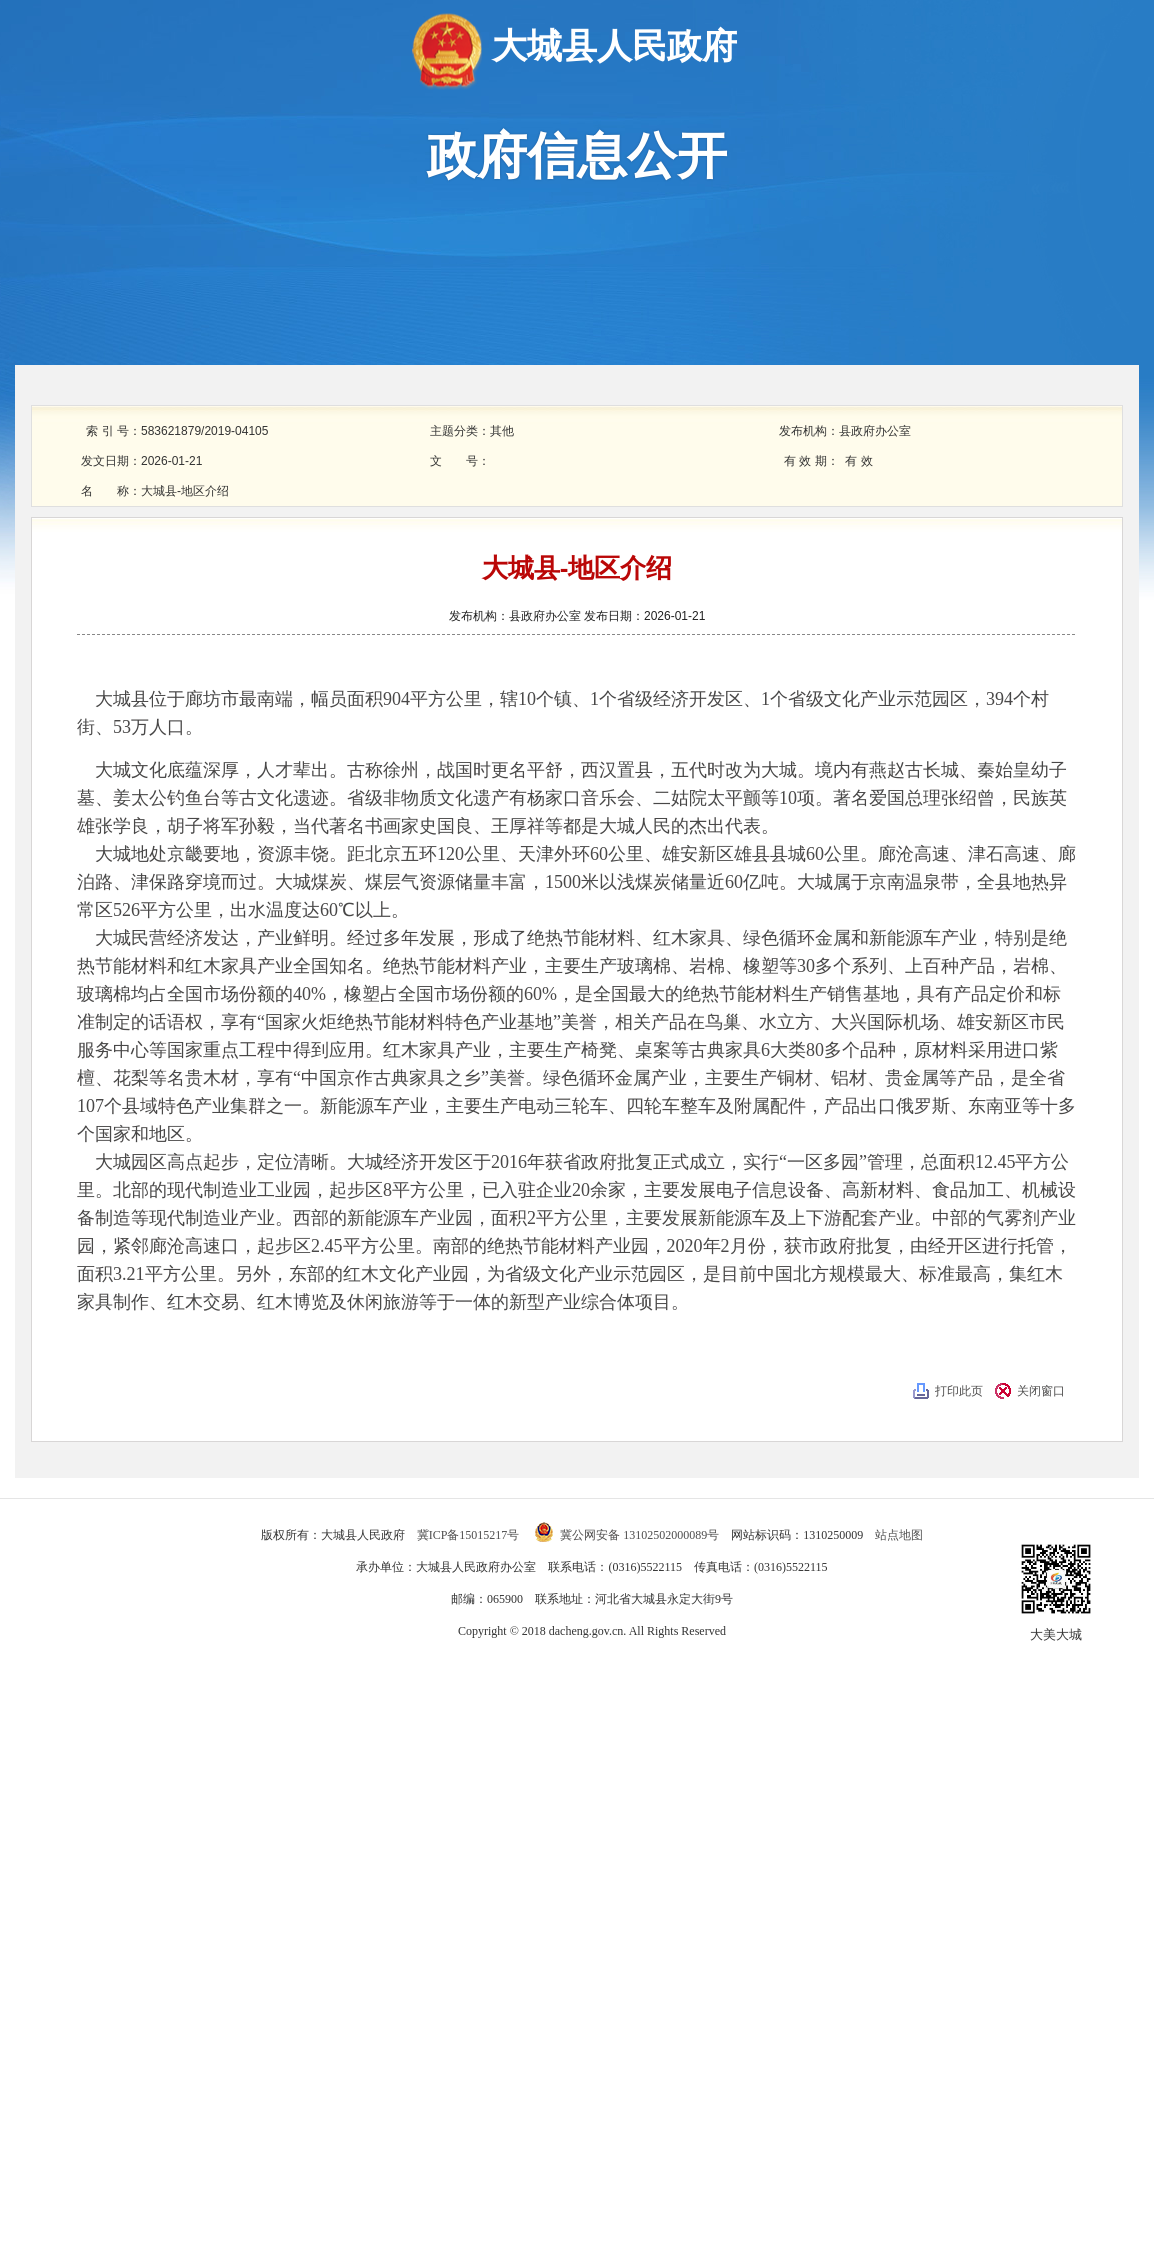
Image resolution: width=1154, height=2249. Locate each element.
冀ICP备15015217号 (470, 1535)
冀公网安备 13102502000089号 (626, 1535)
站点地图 (899, 1535)
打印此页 (959, 1391)
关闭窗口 (1041, 1391)
